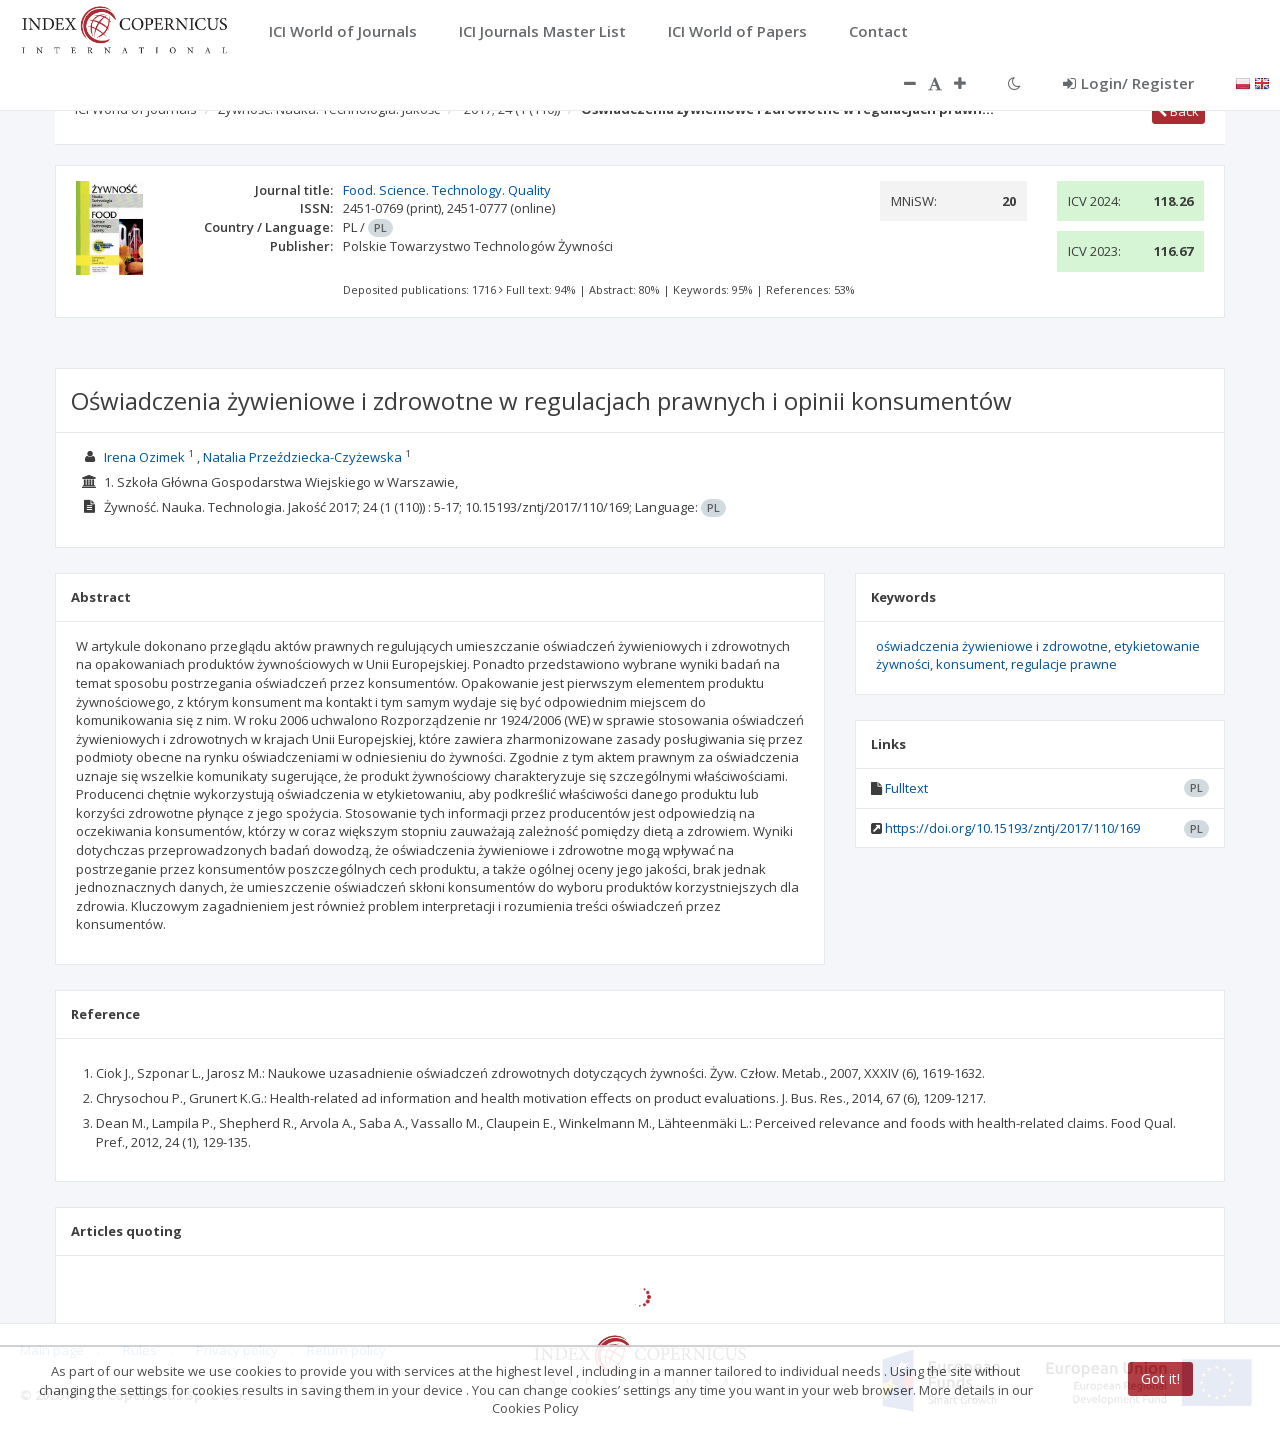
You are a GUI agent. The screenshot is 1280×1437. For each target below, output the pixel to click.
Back (1178, 111)
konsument (970, 664)
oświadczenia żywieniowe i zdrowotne (992, 646)
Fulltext (906, 788)
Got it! (1160, 1378)
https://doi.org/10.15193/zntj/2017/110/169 (1012, 828)
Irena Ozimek (144, 457)
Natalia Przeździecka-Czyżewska (302, 457)
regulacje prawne (1064, 664)
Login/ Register (1128, 83)
